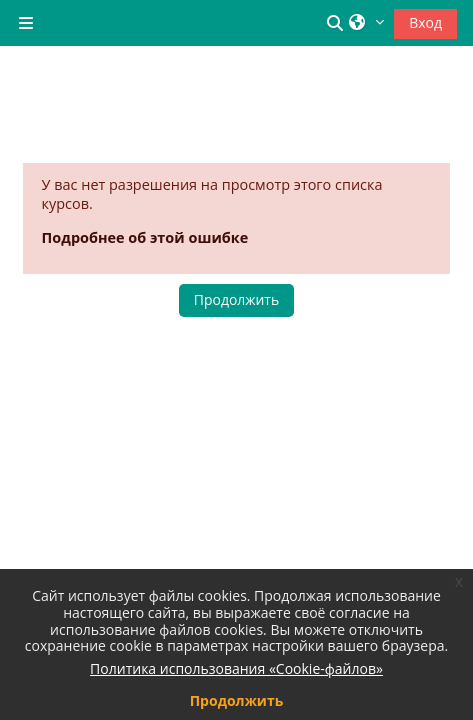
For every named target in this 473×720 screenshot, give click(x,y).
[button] (338, 23)
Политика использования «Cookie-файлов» (236, 668)
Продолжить (236, 299)
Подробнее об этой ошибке (145, 237)
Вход (425, 22)
